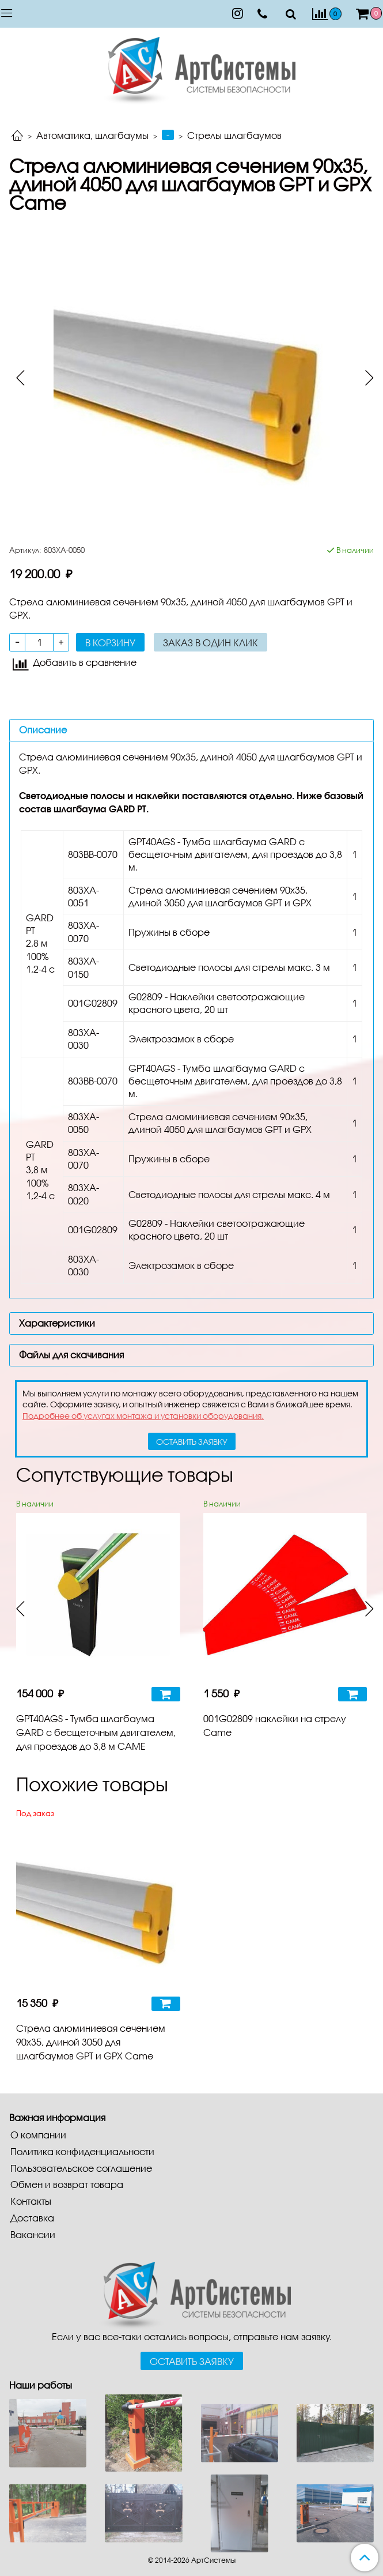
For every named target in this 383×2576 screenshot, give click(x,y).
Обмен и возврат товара (66, 2184)
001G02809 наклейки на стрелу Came (274, 1725)
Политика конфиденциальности (82, 2151)
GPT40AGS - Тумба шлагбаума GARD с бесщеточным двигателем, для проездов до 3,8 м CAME (96, 1732)
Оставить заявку (192, 2361)
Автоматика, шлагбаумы (92, 135)
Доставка (32, 2217)
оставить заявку (191, 1442)
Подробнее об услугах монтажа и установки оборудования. (143, 1416)
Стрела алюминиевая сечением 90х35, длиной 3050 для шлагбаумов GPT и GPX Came (90, 2042)
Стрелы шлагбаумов (234, 135)
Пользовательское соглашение (81, 2168)
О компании (38, 2134)
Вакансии (32, 2234)
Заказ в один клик (210, 642)
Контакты (30, 2200)
